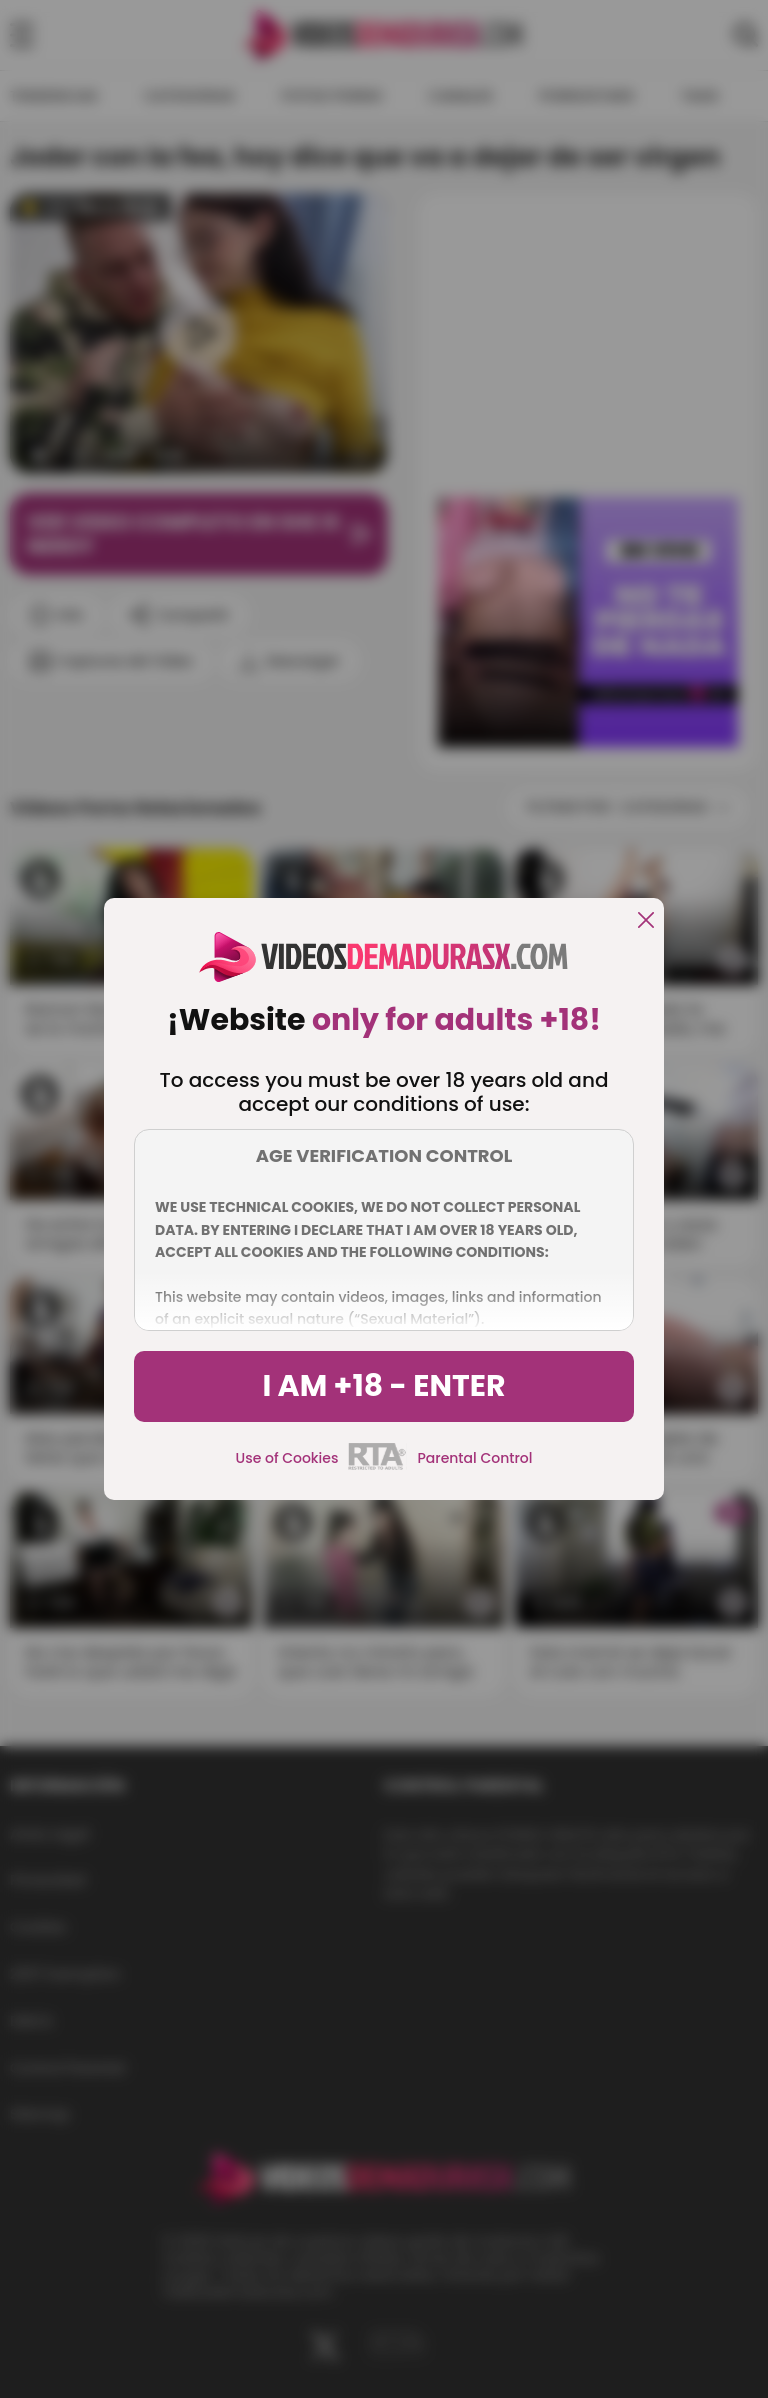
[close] (646, 921)
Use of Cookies (287, 1458)
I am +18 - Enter (383, 1386)
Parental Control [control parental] (474, 1458)
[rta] (377, 1467)
